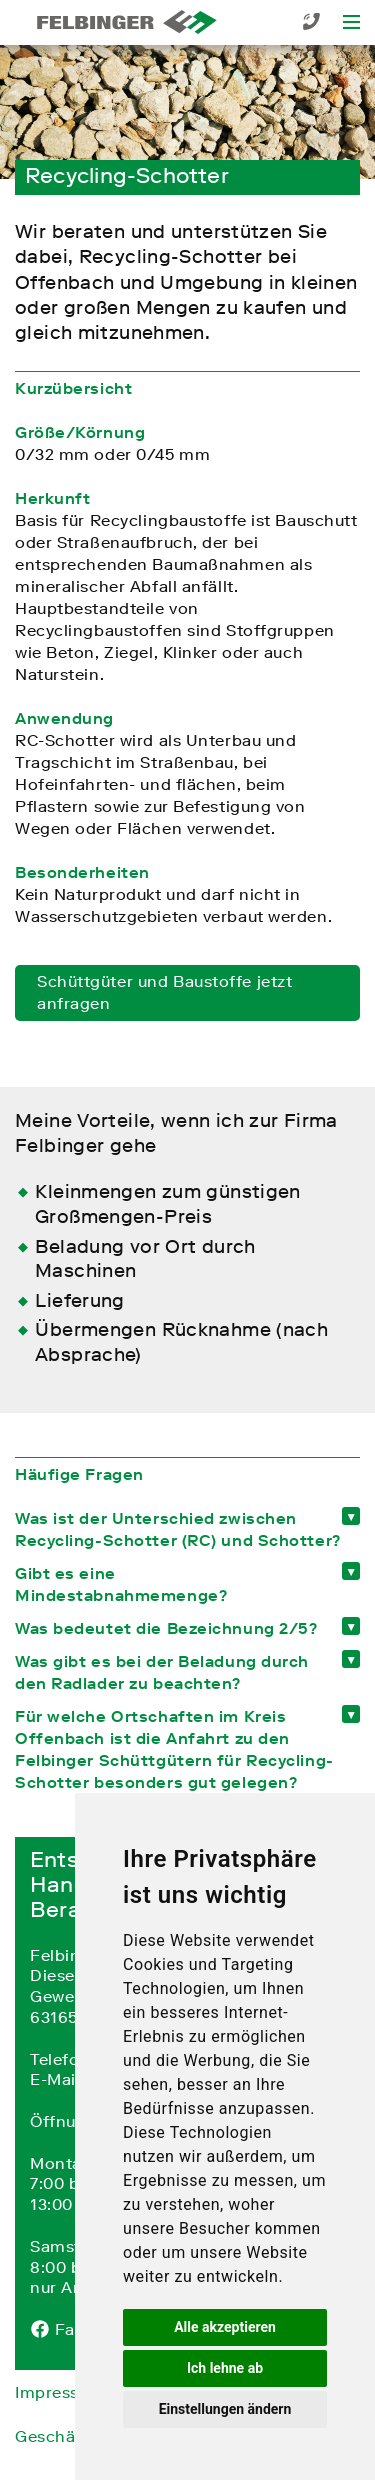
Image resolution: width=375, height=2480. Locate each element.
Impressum (59, 2392)
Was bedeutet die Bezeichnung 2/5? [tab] (166, 1628)
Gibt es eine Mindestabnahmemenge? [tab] (121, 1584)
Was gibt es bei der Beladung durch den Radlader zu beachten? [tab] (162, 1672)
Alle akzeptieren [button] (225, 2327)
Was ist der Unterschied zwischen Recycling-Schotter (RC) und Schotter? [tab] (178, 1529)
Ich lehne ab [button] (225, 2368)
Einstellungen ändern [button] (225, 2409)
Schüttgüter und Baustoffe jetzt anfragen (164, 992)
